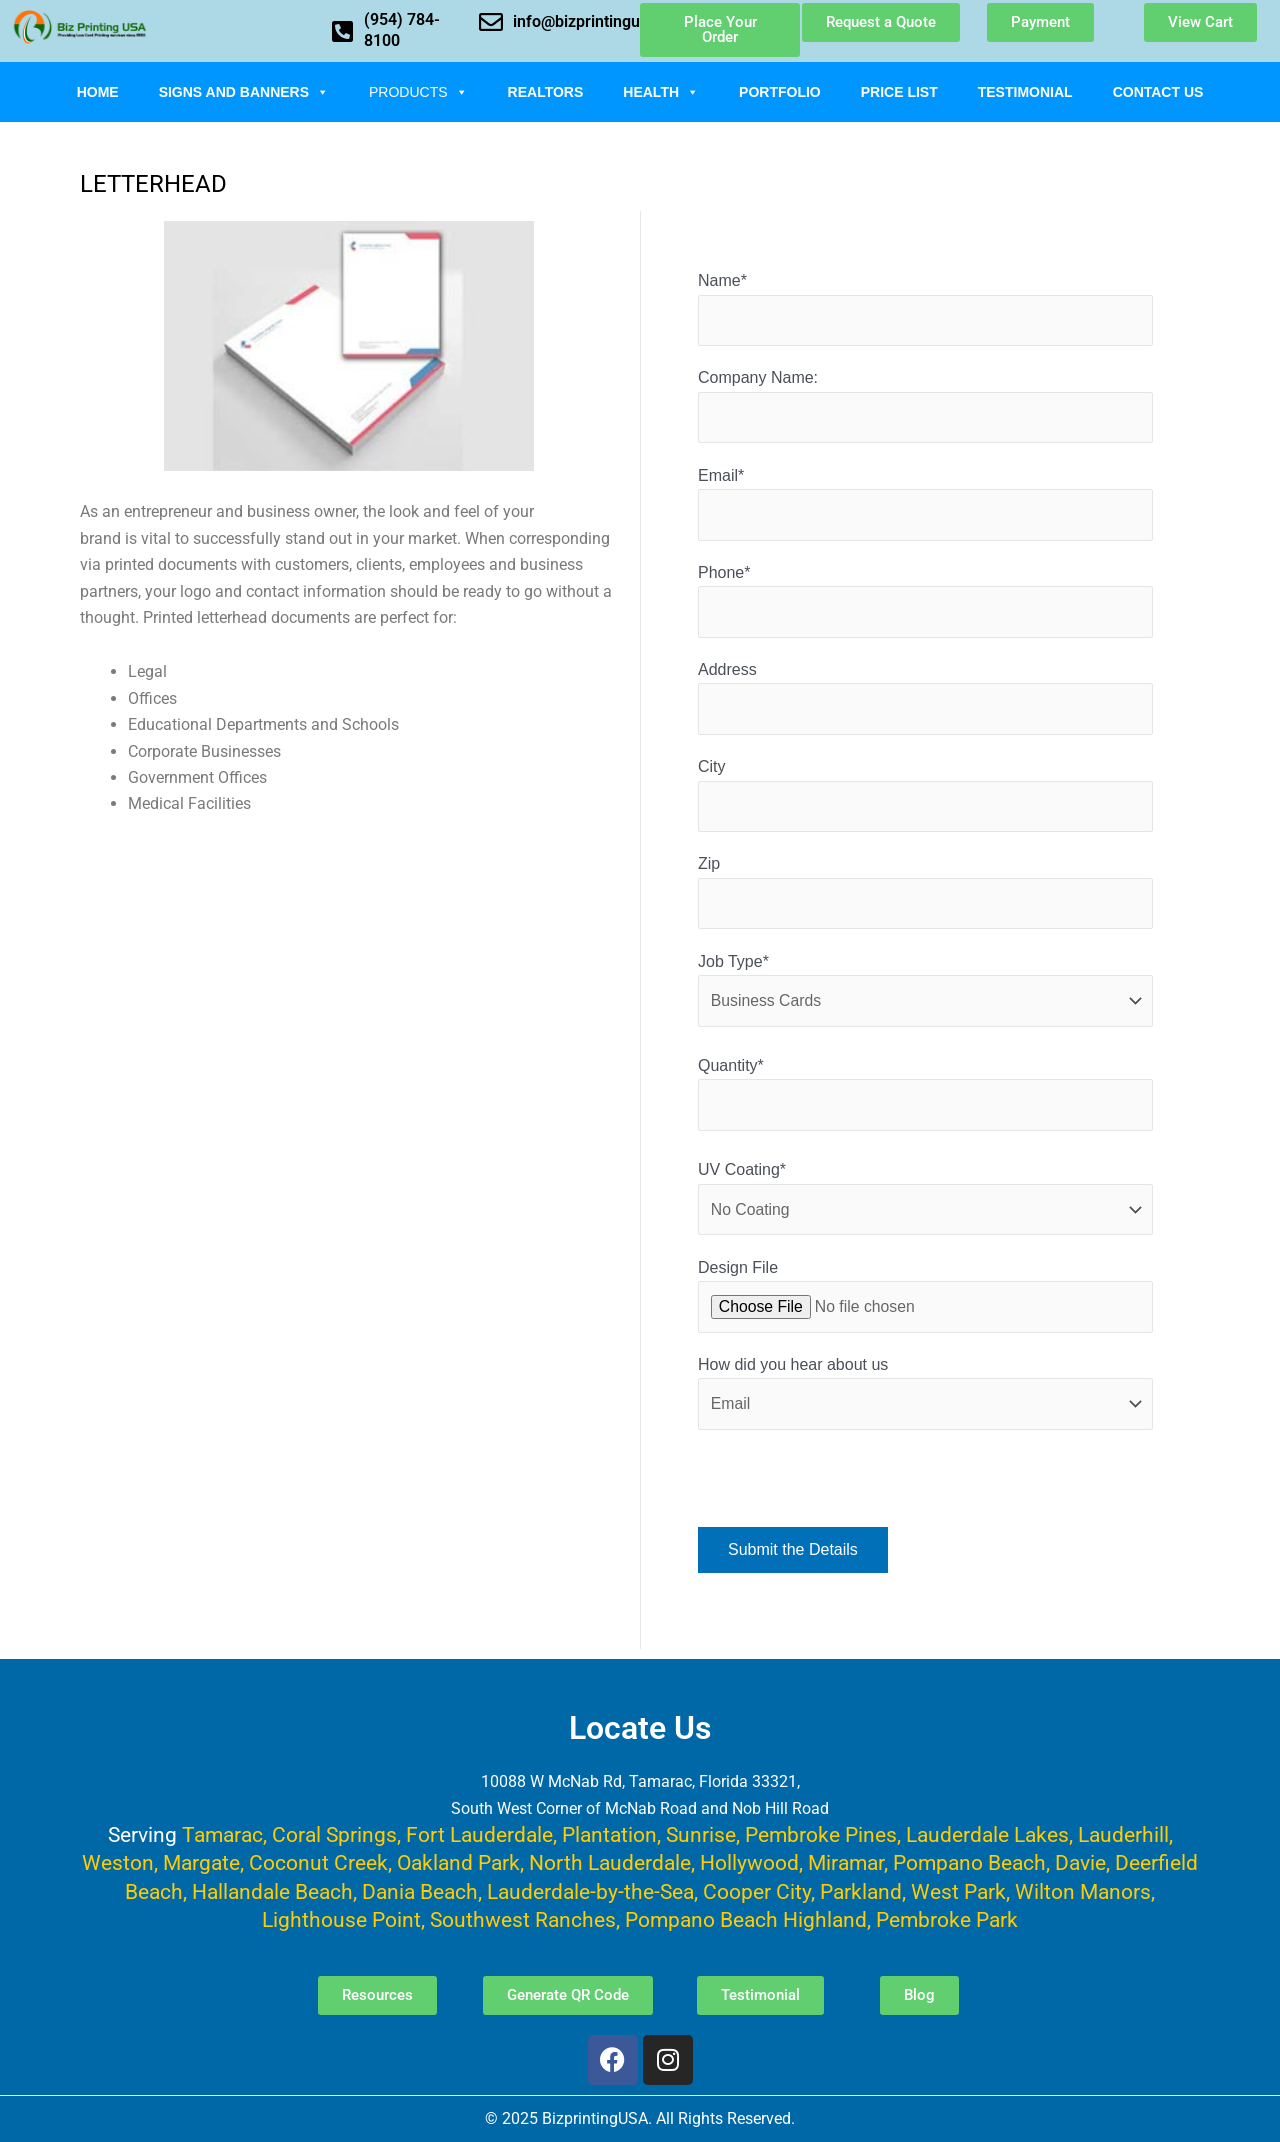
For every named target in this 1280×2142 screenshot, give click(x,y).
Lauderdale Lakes (987, 1834)
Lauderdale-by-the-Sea (590, 1891)
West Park (958, 1891)
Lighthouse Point (341, 1919)
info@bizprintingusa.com (603, 21)
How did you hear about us (925, 1401)
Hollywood (749, 1863)
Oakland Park (458, 1863)
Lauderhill (1123, 1834)
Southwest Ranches (523, 1919)
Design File (925, 1303)
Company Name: (925, 407)
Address (925, 701)
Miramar (846, 1863)
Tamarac (222, 1834)
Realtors (546, 92)
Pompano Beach (969, 1863)
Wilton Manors (1083, 1891)
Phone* (925, 603)
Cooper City (757, 1891)
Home (98, 92)
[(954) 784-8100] (342, 31)
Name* (925, 309)
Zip (925, 897)
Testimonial (1025, 92)
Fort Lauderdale (479, 1834)
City (925, 799)
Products (418, 92)
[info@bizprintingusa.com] (491, 22)
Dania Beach (420, 1891)
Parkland (861, 1891)
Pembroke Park (947, 1919)
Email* (925, 505)
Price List (899, 92)
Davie (1080, 1863)
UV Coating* (925, 1205)
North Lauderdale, (612, 1863)
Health (661, 92)
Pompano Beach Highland (746, 1919)
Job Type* (925, 995)
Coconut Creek (318, 1863)
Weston (118, 1863)
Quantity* (925, 1100)
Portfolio (780, 92)
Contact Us (1158, 92)
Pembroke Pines (821, 1834)
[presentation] (850, 1497)
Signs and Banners (244, 92)
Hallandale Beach (272, 1891)
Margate (201, 1863)
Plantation (609, 1834)
